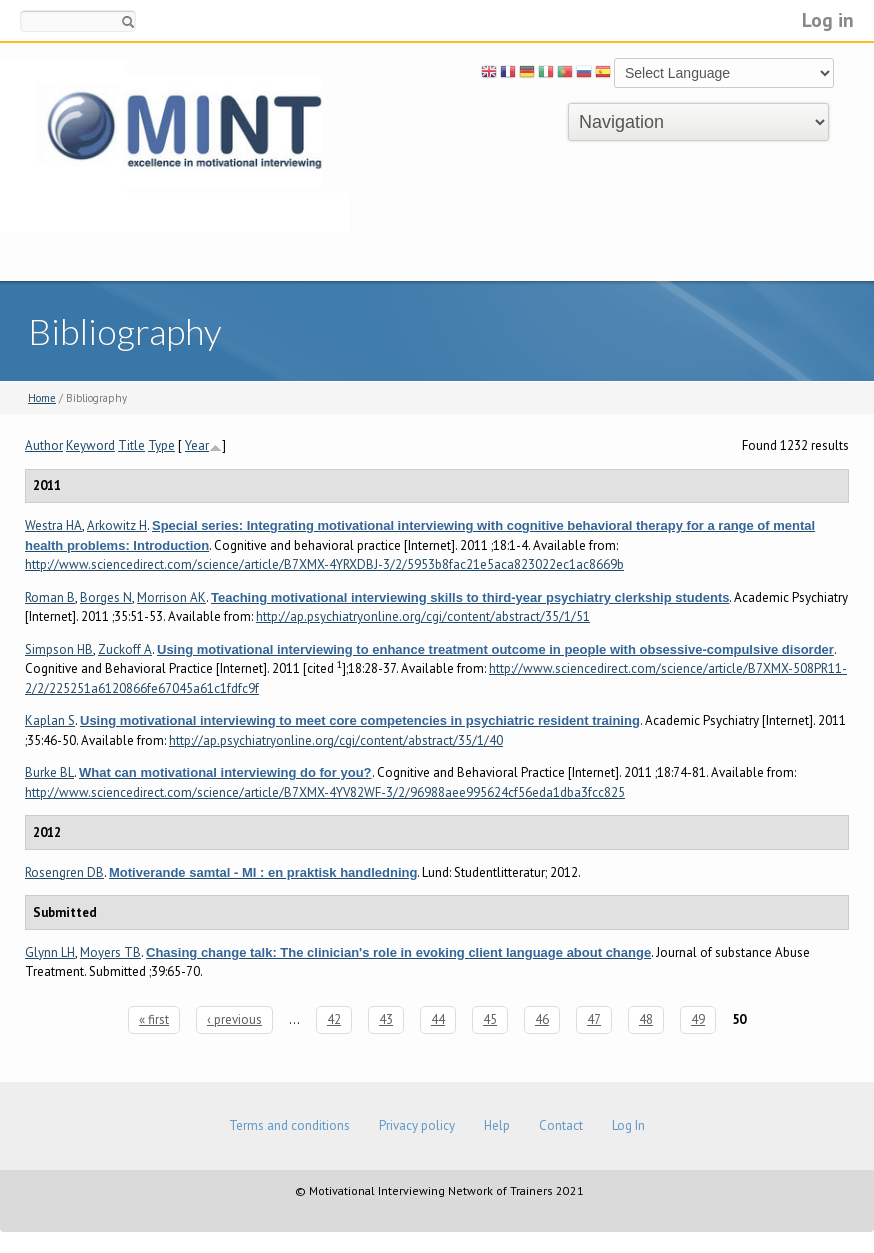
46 (542, 1019)
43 (386, 1019)
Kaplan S (50, 720)
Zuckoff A (125, 649)
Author (44, 445)
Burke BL (49, 772)
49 (698, 1019)
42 (334, 1019)
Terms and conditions (289, 1125)
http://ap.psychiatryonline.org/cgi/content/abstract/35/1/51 (423, 616)
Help (497, 1125)
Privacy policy (417, 1125)
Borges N (106, 597)
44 (438, 1019)
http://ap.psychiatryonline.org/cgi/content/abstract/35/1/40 (336, 740)
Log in (828, 19)
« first (154, 1019)
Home (42, 398)
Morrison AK (171, 597)
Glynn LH (50, 952)
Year (197, 445)
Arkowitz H (117, 525)
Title (131, 445)
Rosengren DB (64, 872)
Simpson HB (59, 649)
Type (161, 445)
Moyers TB (110, 952)
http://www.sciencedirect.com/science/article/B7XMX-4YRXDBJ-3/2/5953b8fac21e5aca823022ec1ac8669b (324, 564)
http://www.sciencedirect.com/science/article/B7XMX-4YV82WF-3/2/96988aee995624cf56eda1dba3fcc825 (325, 792)
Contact (561, 1125)
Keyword (90, 445)
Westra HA (53, 525)
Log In (628, 1125)
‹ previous (234, 1019)
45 (490, 1019)
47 (594, 1019)
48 (646, 1019)
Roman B (50, 597)
